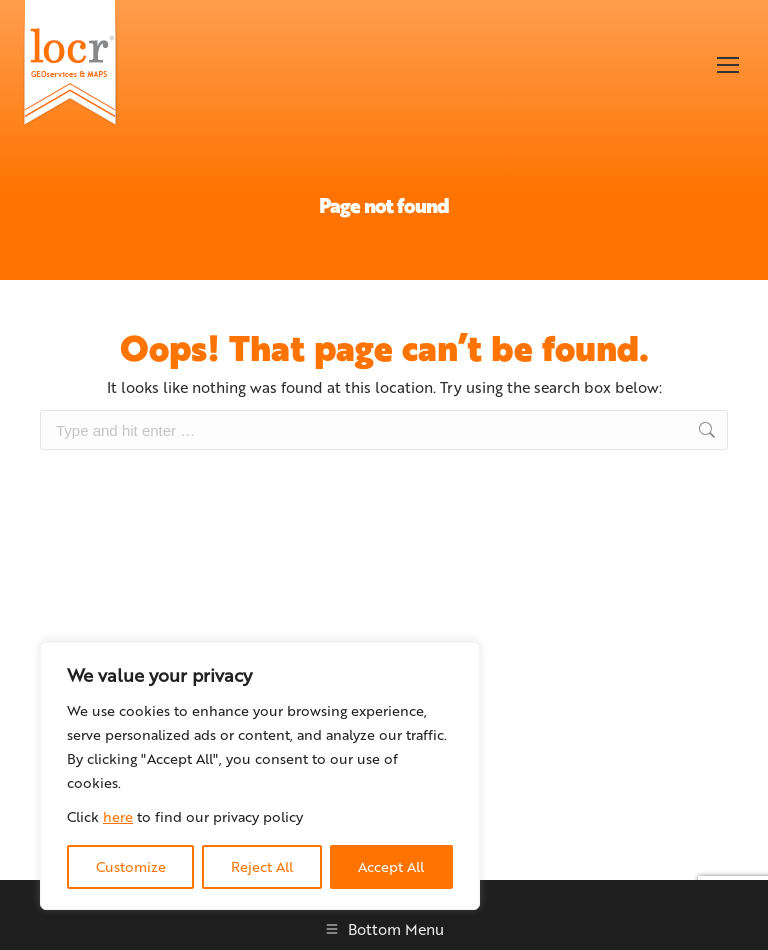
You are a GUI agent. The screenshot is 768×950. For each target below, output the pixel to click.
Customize (131, 866)
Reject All (262, 866)
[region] (260, 776)
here (118, 816)
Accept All (391, 866)
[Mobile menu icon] (728, 65)
